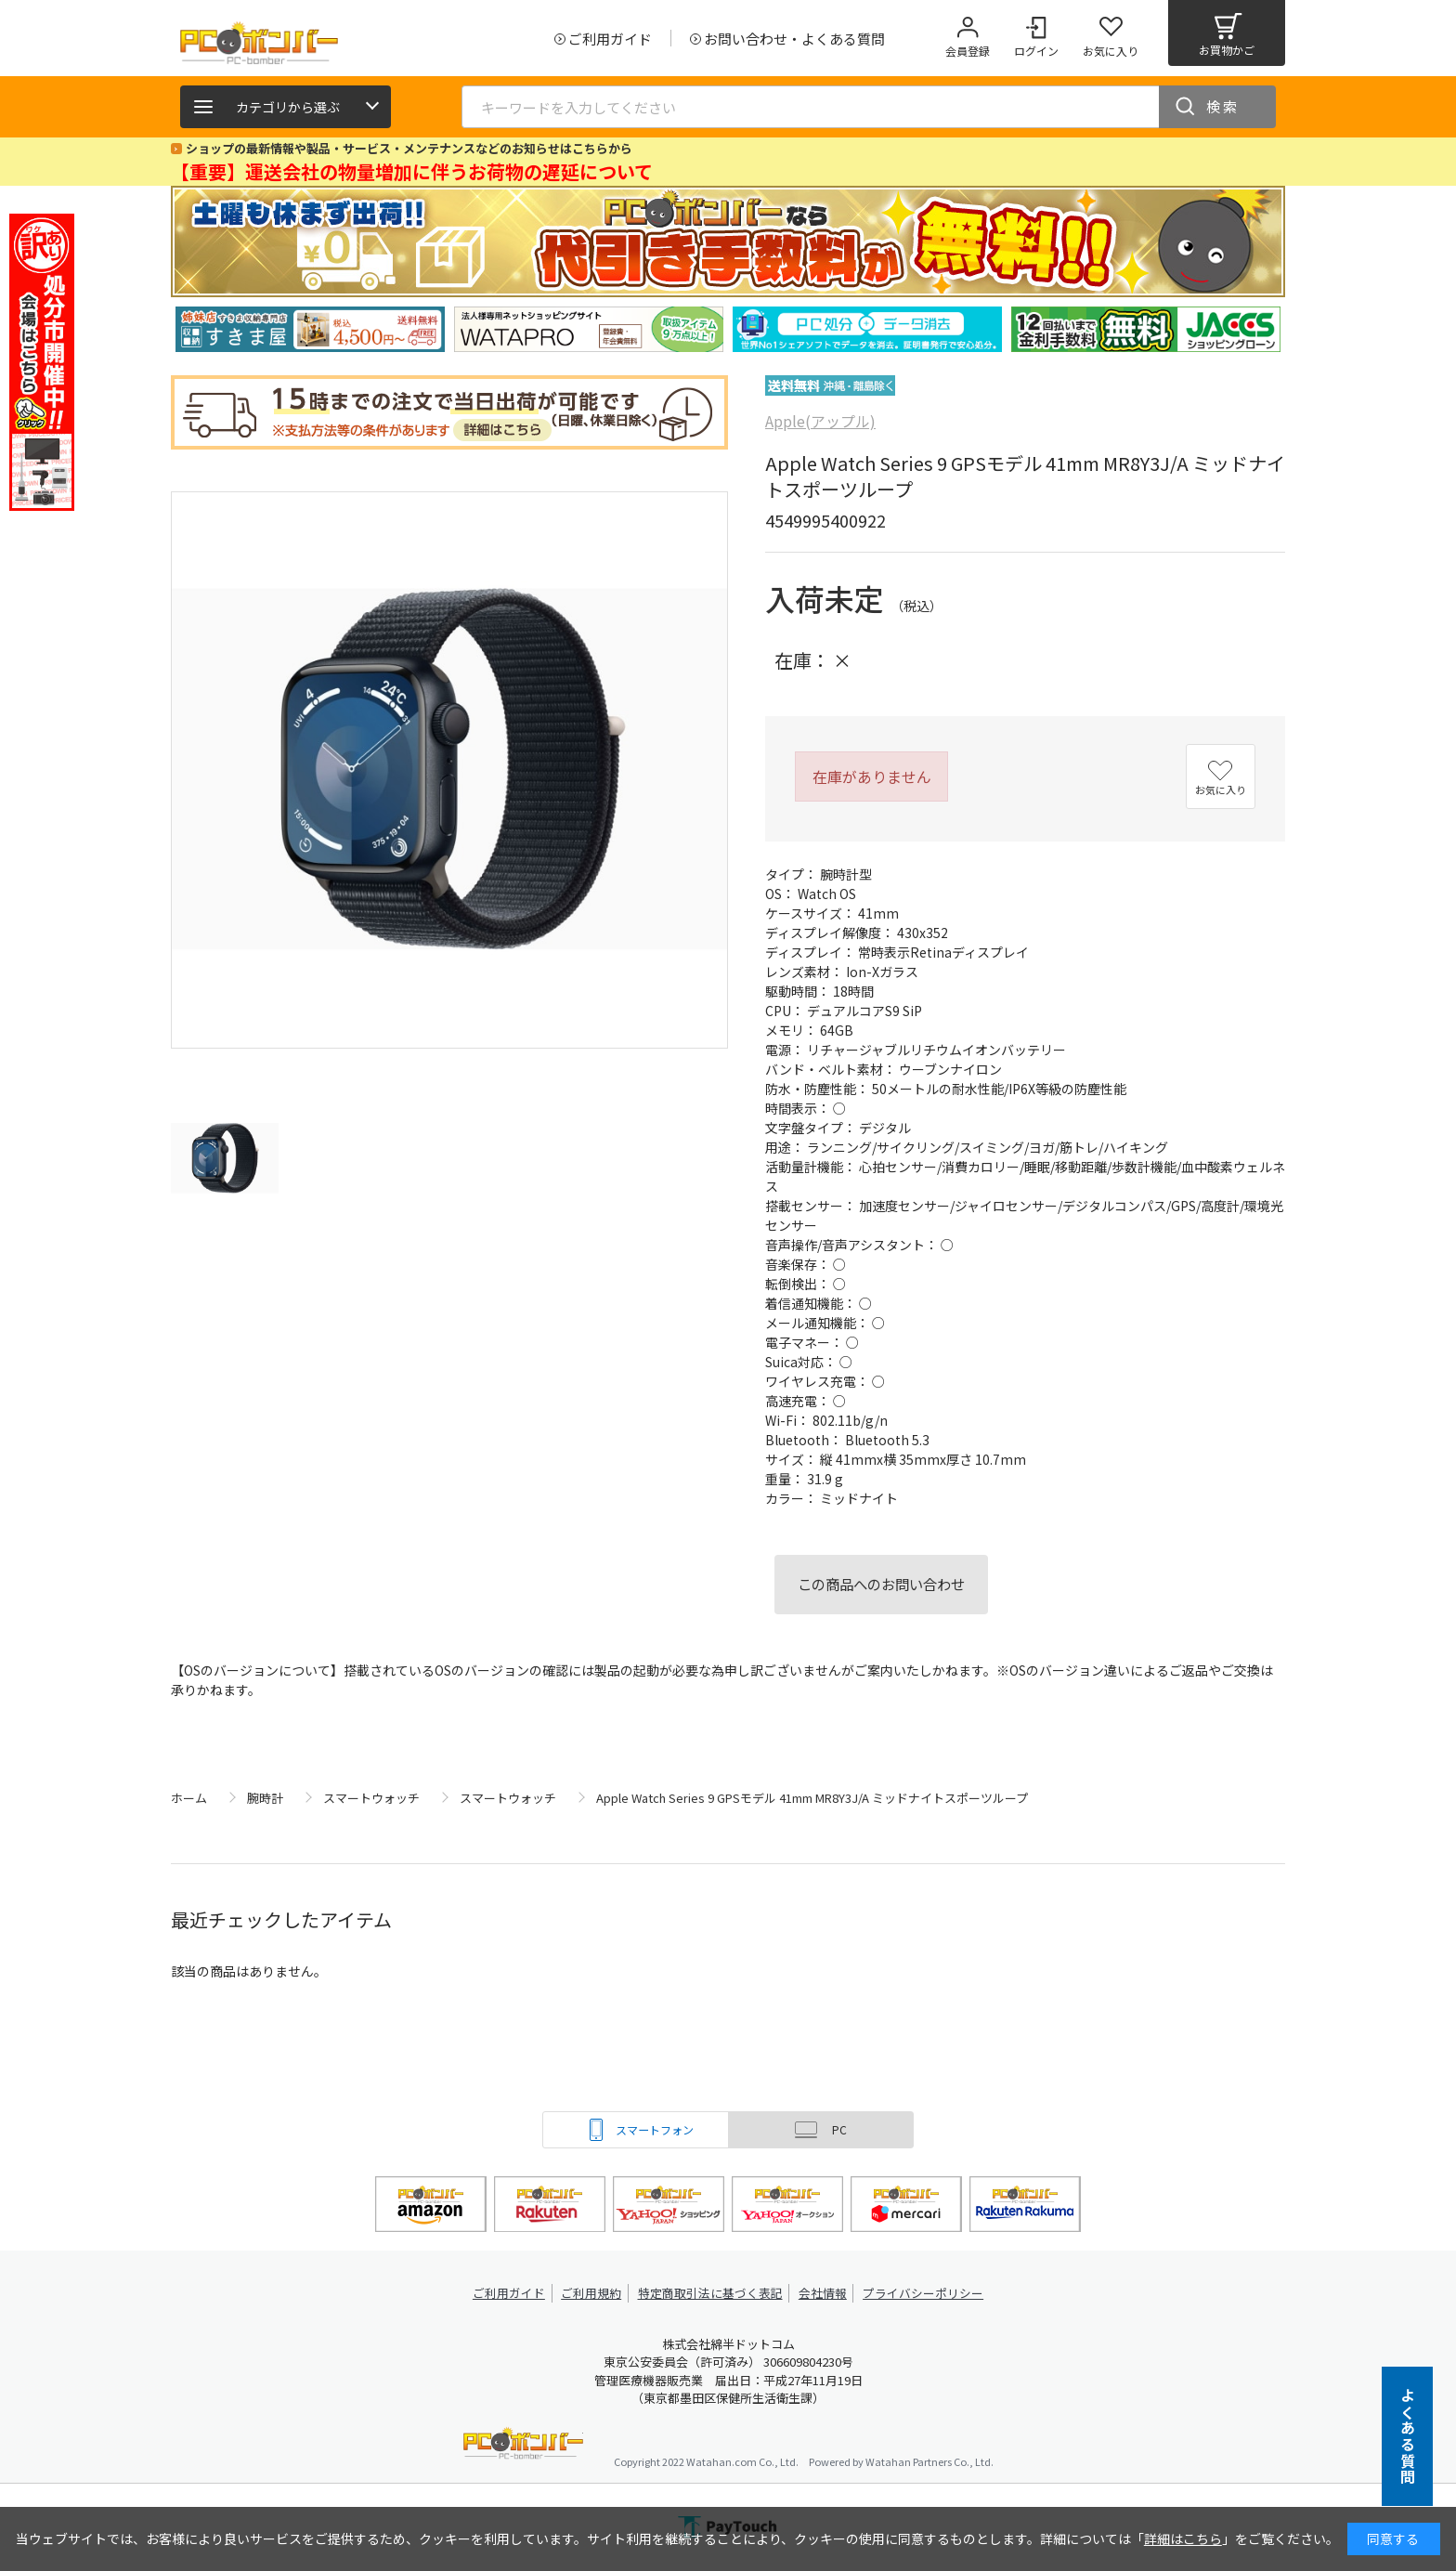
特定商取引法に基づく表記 (711, 2293)
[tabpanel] (310, 329)
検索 (1223, 106)
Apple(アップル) (820, 421)
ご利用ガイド (510, 2293)
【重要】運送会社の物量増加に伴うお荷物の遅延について (412, 171)
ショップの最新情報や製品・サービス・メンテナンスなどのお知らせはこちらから (409, 148)
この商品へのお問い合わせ (881, 1583)
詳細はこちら (1183, 2538)
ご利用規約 (594, 2293)
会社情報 (822, 2293)
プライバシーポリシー (923, 2293)
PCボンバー (523, 2446)
